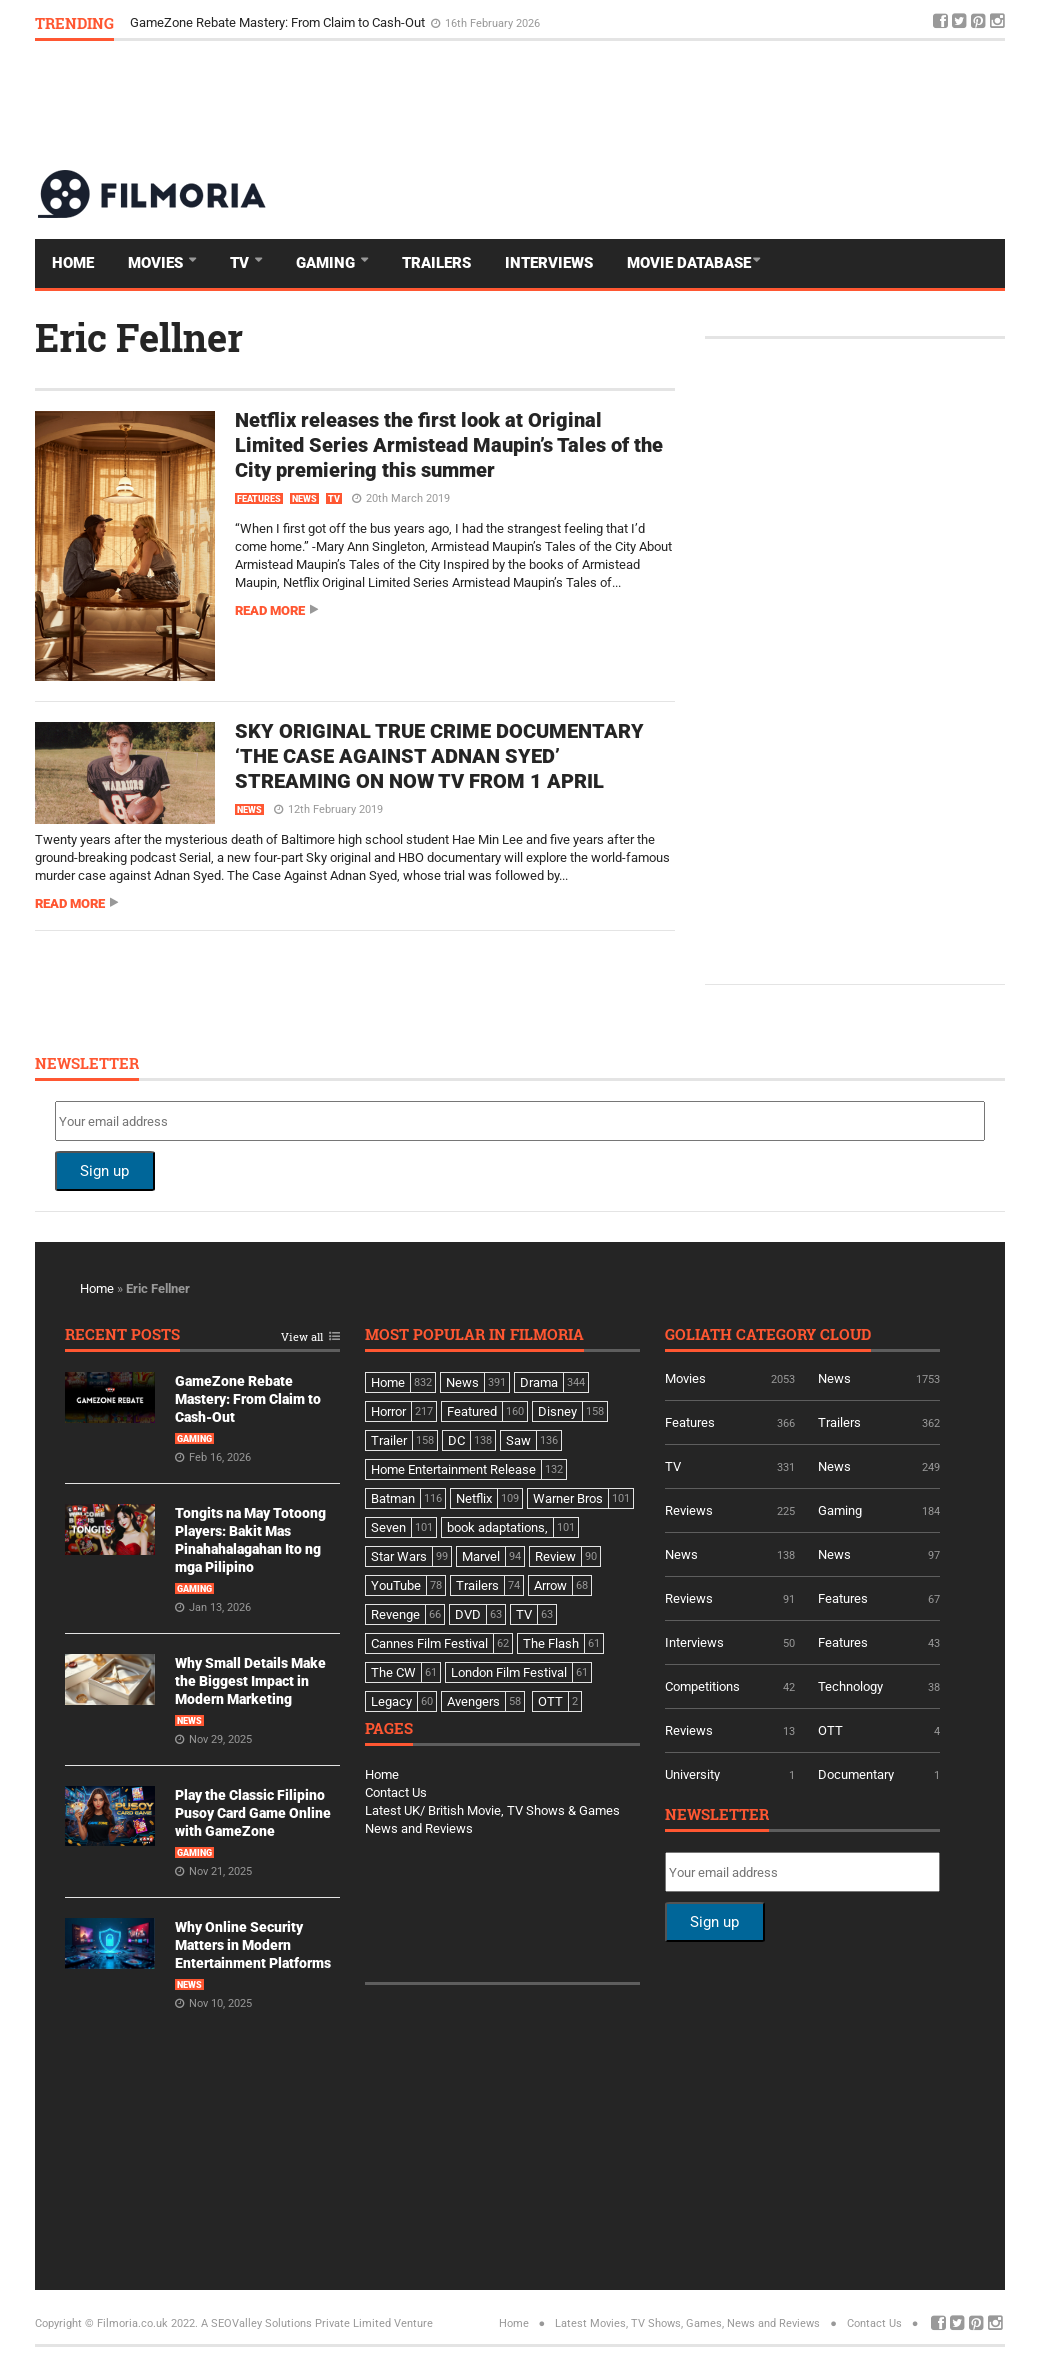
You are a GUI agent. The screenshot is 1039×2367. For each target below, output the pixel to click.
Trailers (436, 263)
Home (73, 263)
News (304, 499)
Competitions (702, 1686)
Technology (850, 1686)
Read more (270, 610)
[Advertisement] (641, 104)
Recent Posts (122, 1335)
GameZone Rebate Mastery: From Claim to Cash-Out (279, 22)
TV (241, 263)
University (692, 1774)
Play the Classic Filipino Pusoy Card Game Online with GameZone (253, 1813)
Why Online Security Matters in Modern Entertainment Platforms (253, 1945)
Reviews (689, 1510)
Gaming (327, 263)
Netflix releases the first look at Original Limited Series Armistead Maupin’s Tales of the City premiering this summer (449, 445)
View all (302, 1337)
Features (259, 499)
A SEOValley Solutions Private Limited (296, 2323)
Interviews (549, 263)
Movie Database (689, 263)
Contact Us (396, 1792)
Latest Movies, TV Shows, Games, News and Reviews (687, 2323)
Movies (157, 263)
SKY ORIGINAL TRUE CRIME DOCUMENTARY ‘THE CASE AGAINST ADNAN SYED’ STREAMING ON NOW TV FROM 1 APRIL (439, 756)
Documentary (856, 1774)
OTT (830, 1730)
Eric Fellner (139, 337)
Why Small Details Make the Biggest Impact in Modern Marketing (250, 1681)
